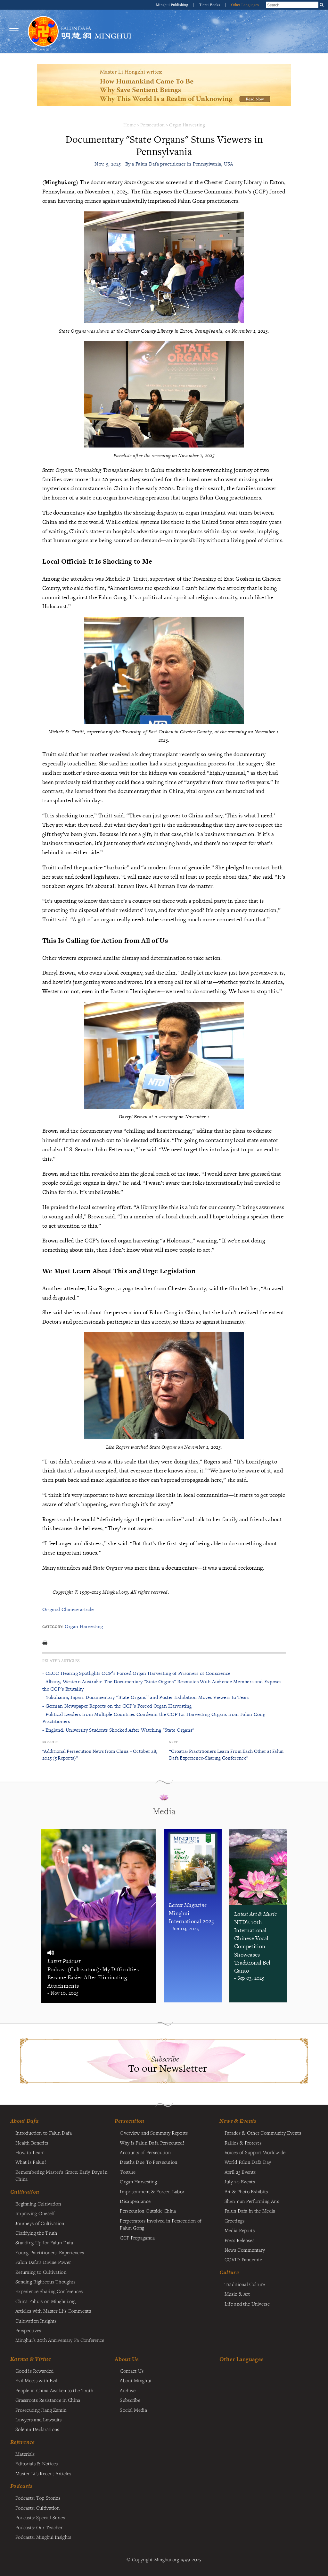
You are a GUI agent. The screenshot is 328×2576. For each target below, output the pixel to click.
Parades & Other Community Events (263, 2132)
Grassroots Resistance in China (47, 2400)
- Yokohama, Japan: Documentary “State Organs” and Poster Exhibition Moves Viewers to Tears (145, 1697)
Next (173, 1742)
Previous (50, 1742)
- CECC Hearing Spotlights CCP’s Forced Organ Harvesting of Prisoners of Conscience (136, 1673)
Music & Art (237, 2293)
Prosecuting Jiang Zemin (41, 2410)
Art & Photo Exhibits (246, 2191)
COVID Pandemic (243, 2259)
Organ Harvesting (187, 125)
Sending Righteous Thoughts (45, 2281)
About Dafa (24, 2121)
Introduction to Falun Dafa (43, 2132)
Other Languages (245, 5)
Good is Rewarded (34, 2370)
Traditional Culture (245, 2284)
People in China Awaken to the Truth (54, 2390)
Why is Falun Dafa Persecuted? (152, 2142)
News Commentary (245, 2250)
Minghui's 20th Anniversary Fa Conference (59, 2340)
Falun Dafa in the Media (250, 2210)
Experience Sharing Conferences (49, 2291)
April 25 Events (240, 2172)
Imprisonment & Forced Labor (152, 2191)
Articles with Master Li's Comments (53, 2310)
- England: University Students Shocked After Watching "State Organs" (118, 1730)
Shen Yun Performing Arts (252, 2201)
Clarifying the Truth (36, 2233)
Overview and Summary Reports (154, 2132)
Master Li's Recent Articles (43, 2473)
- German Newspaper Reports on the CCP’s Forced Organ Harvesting (117, 1705)
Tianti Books (210, 5)
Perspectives (28, 2330)
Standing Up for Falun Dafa (44, 2242)
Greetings (235, 2220)
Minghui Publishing (172, 5)
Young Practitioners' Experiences (49, 2252)
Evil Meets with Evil (36, 2380)
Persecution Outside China (148, 2210)
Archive (127, 2390)
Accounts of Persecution (145, 2152)
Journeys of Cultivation (39, 2223)
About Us (127, 2359)
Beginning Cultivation (38, 2203)
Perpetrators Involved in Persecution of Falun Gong (160, 2224)
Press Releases (239, 2240)
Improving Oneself (35, 2213)
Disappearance (135, 2201)
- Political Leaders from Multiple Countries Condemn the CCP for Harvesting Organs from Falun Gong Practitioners (153, 1718)
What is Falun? (30, 2162)
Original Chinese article (68, 1609)
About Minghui (135, 2380)
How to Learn (30, 2152)
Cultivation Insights (36, 2320)
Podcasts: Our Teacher (38, 2527)
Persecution (152, 125)
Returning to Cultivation (40, 2272)
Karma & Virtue (30, 2359)
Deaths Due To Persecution (148, 2162)
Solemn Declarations (37, 2429)
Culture (229, 2272)
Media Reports (240, 2230)
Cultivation (24, 2192)
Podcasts (21, 2486)
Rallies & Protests (243, 2142)
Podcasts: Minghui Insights (43, 2537)
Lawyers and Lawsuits (38, 2419)
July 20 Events (240, 2181)
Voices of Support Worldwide (255, 2152)
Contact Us (132, 2370)
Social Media (133, 2410)
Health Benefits (31, 2142)
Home (129, 125)
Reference (22, 2442)
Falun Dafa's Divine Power (43, 2262)
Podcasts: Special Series (40, 2517)
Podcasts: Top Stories (37, 2498)
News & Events (238, 2121)
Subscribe (130, 2400)
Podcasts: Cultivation (37, 2507)
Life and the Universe (247, 2303)
